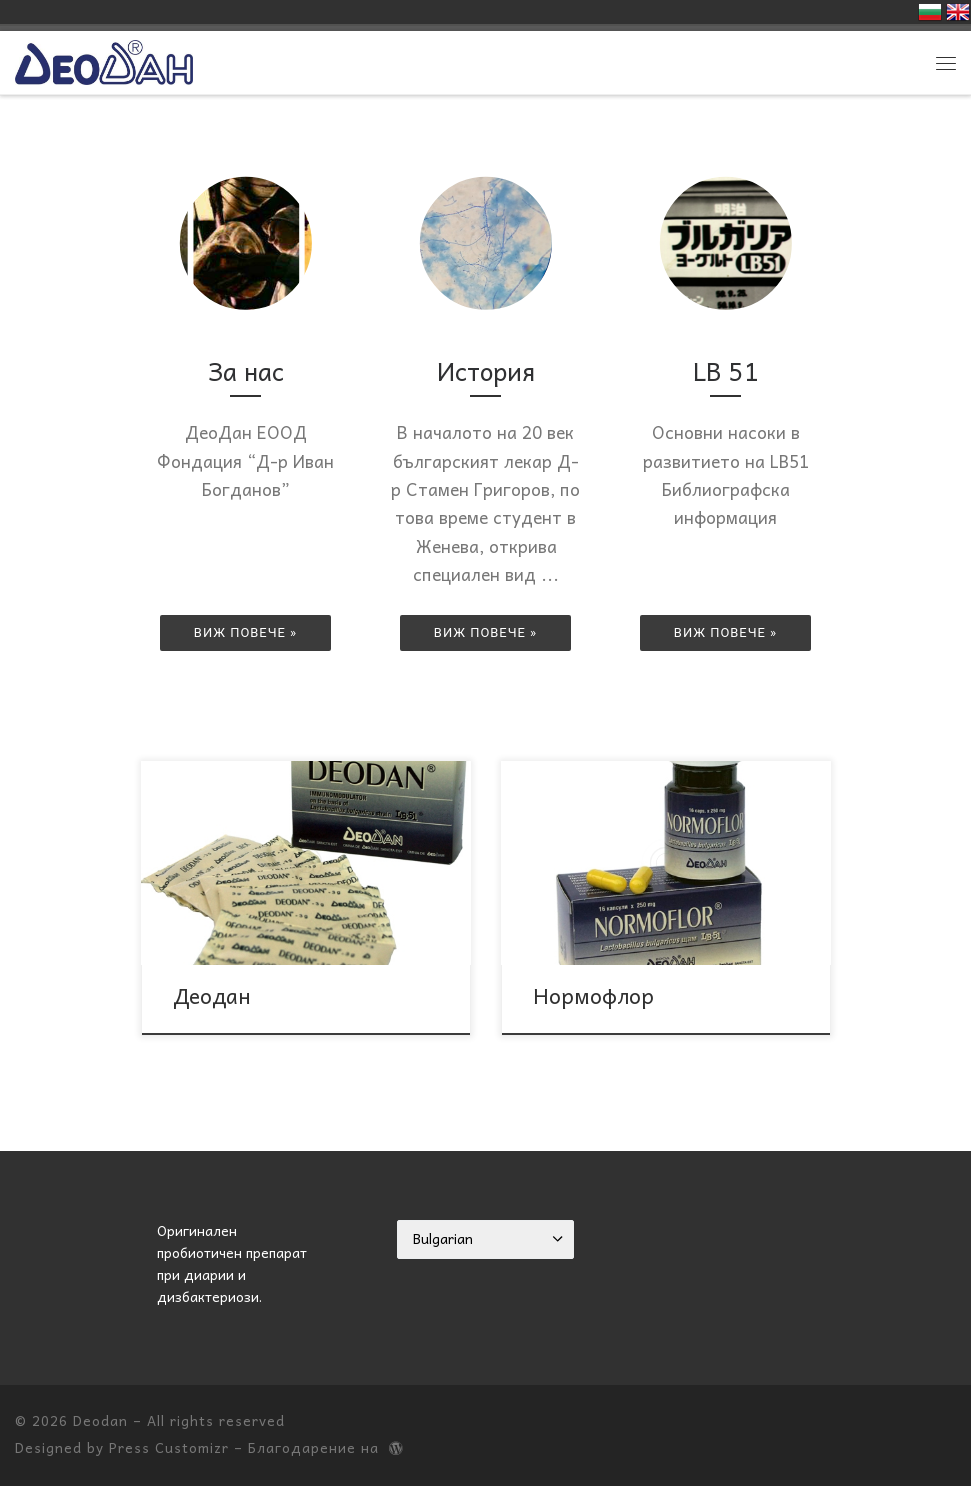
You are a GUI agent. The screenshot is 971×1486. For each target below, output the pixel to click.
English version (958, 12)
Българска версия (930, 12)
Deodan (100, 1420)
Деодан (212, 995)
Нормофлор (593, 995)
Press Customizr (169, 1447)
